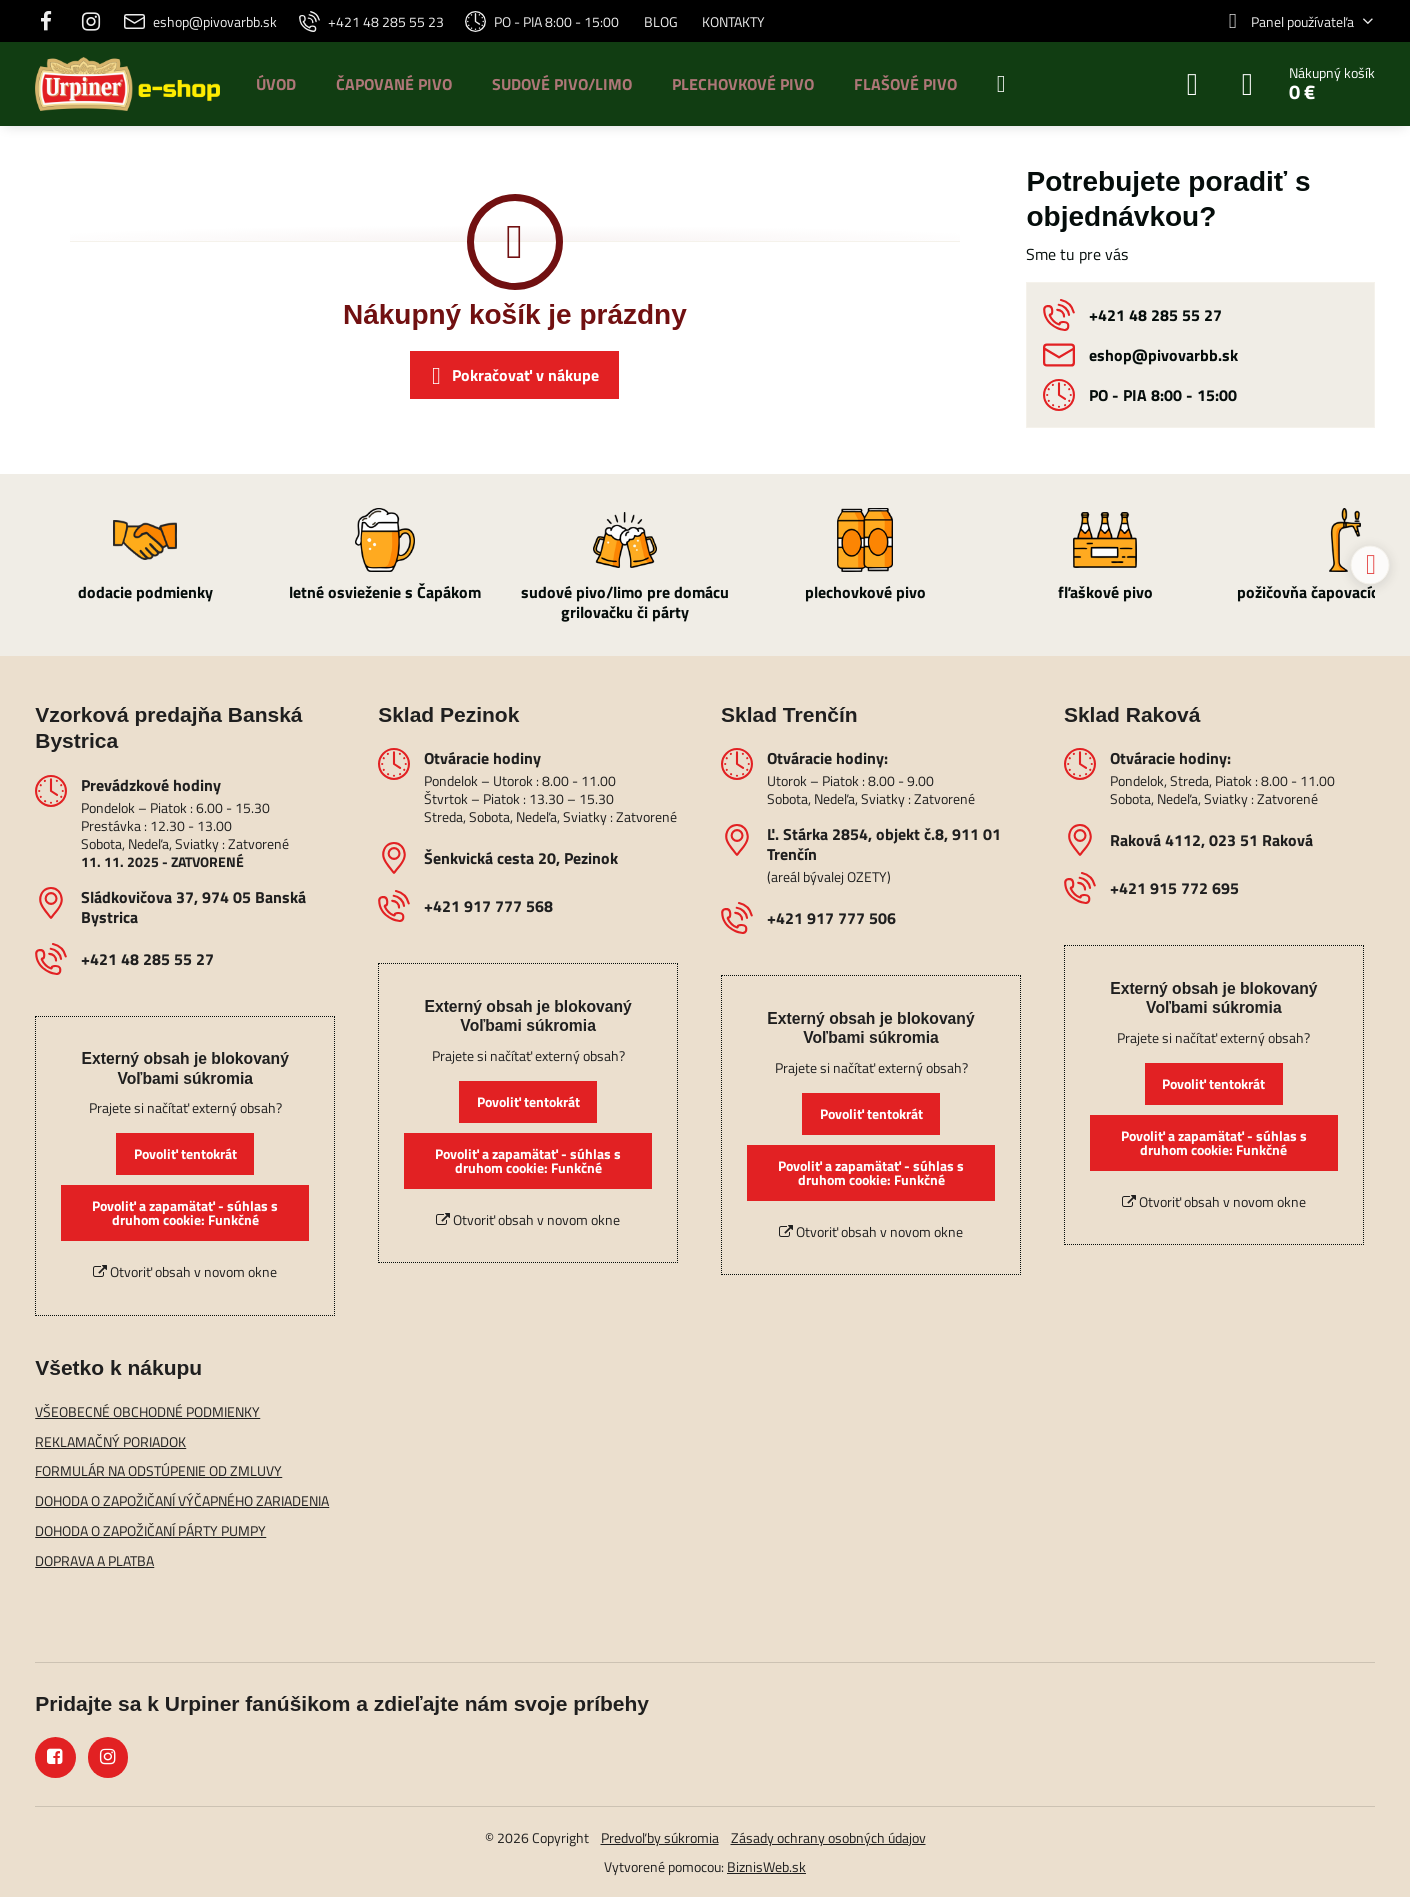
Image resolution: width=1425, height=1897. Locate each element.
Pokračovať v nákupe (511, 375)
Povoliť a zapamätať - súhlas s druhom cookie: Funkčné (185, 1212)
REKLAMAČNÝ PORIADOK (110, 1441)
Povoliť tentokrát (185, 1153)
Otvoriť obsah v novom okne (185, 1271)
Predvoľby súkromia (660, 1837)
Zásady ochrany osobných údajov (828, 1837)
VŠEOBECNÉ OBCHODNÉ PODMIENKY (147, 1411)
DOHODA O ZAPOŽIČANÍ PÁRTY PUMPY (150, 1530)
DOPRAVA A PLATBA (94, 1560)
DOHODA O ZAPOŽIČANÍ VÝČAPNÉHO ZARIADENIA (182, 1500)
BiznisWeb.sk (766, 1866)
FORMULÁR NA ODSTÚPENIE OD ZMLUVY (158, 1470)
